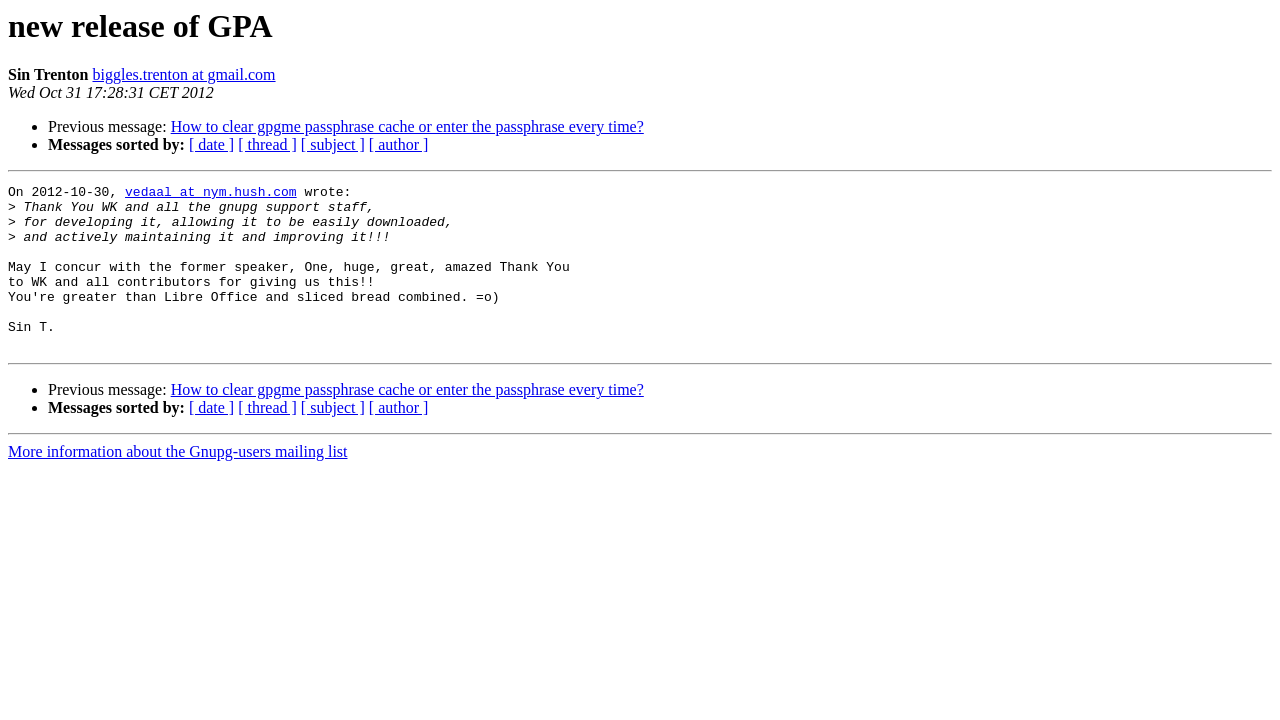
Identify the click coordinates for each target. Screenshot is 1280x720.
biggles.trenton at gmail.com (183, 74)
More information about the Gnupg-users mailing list (178, 484)
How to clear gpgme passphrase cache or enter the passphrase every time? (407, 126)
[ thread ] (267, 144)
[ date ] (211, 144)
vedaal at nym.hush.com (211, 194)
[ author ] (399, 144)
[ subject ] (333, 144)
